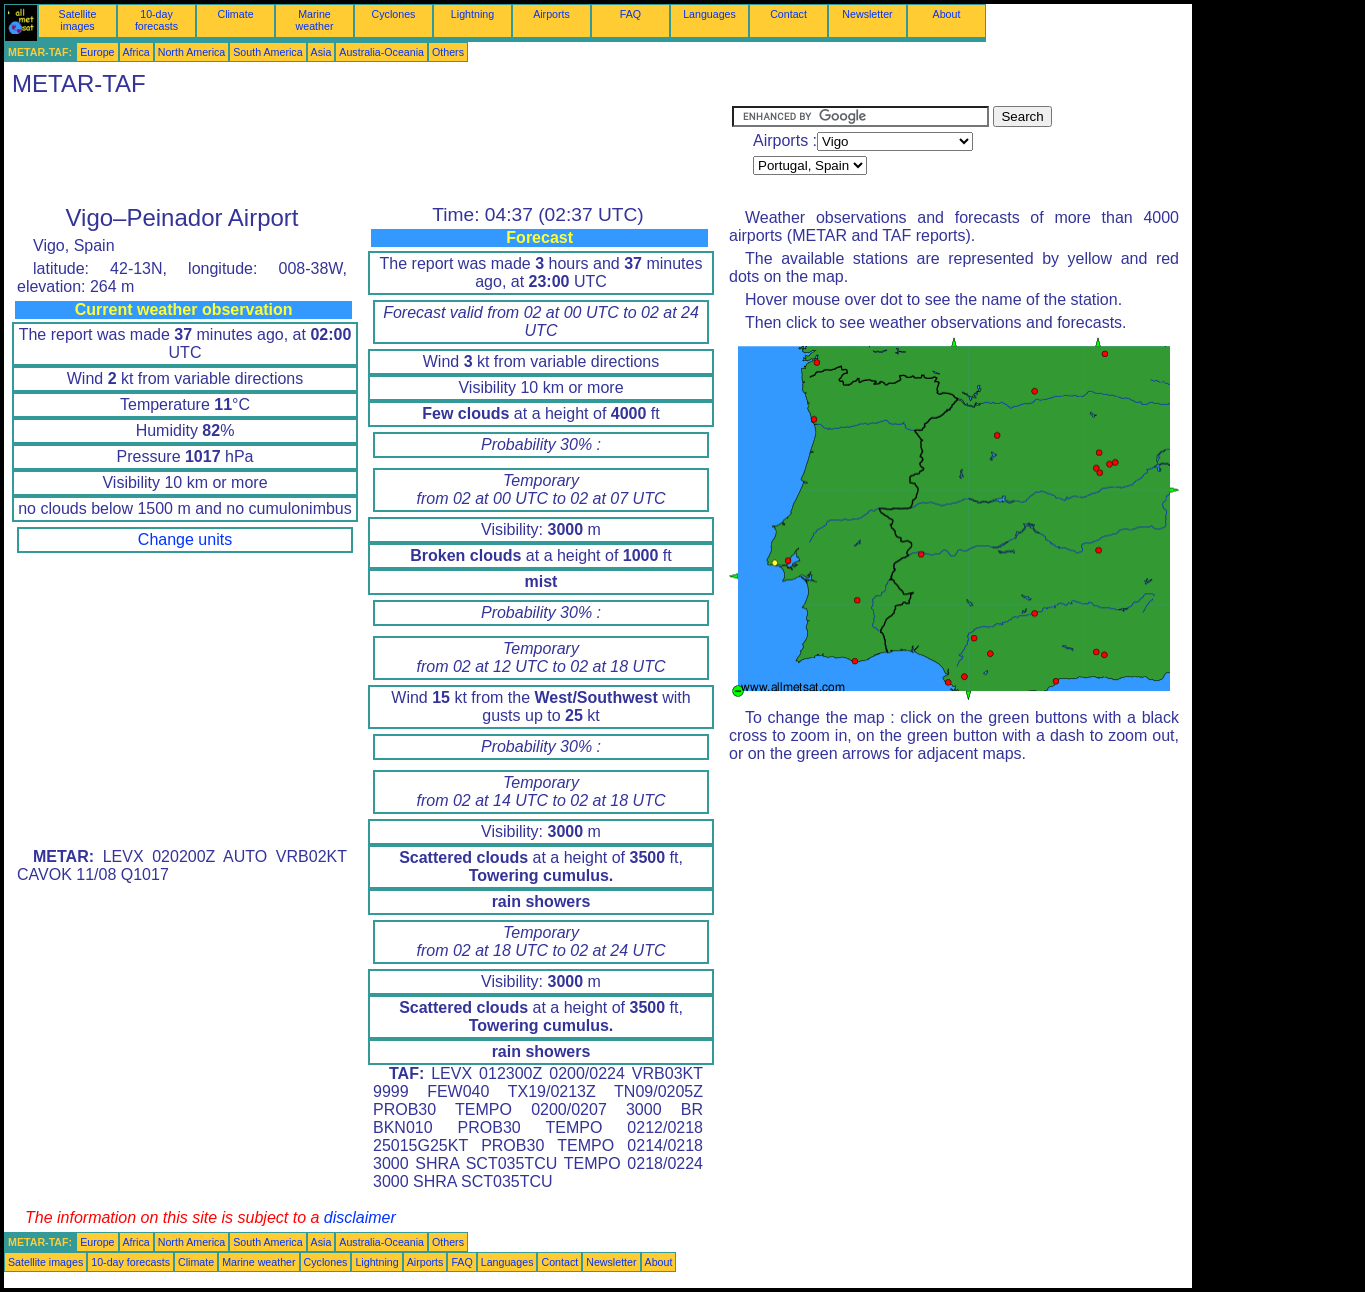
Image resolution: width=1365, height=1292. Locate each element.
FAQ (630, 14)
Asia (321, 52)
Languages (709, 14)
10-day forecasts (156, 20)
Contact (788, 14)
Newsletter (867, 14)
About (947, 14)
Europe (97, 52)
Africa (136, 52)
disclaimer (360, 1217)
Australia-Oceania (381, 52)
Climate (235, 14)
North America (192, 52)
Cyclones (394, 14)
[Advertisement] (368, 151)
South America (267, 52)
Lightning (472, 14)
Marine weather (315, 20)
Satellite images (78, 20)
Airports (551, 14)
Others (448, 52)
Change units (185, 539)
